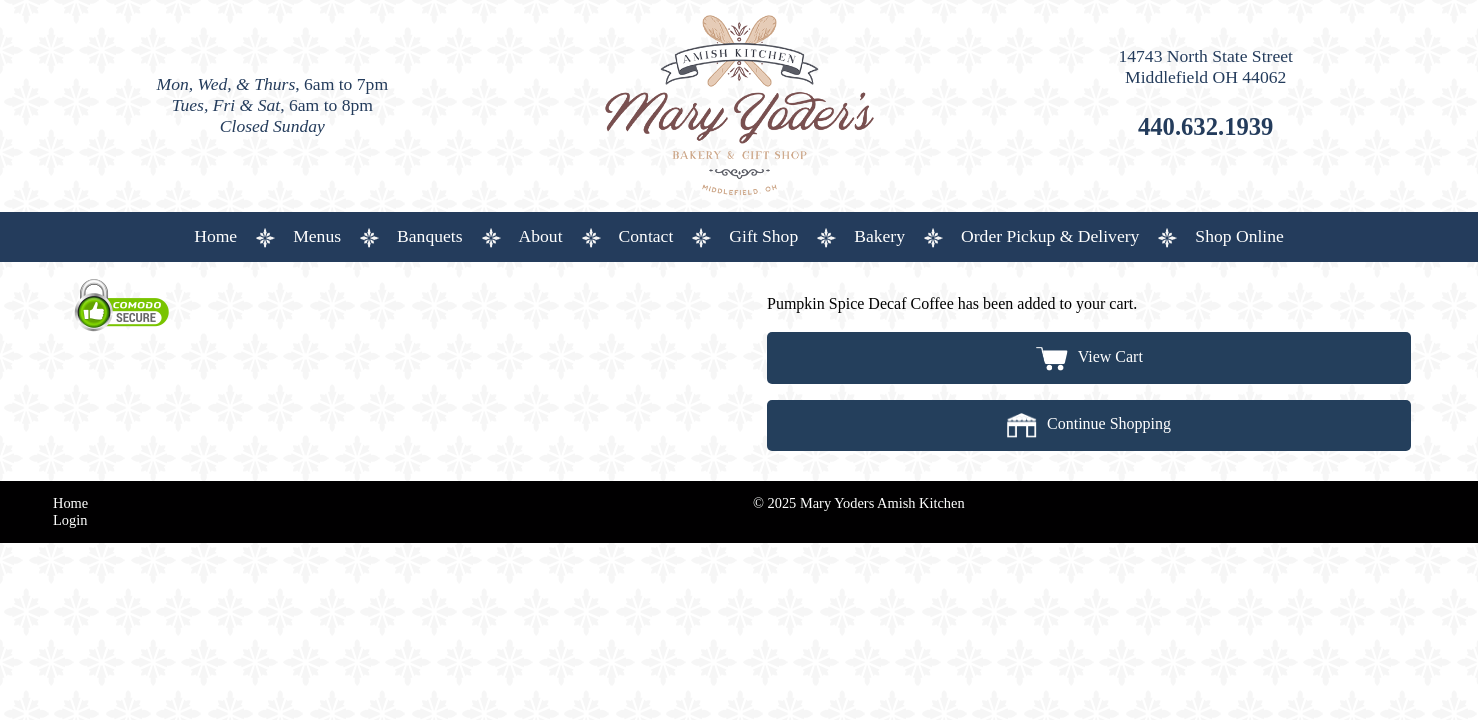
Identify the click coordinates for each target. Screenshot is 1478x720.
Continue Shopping (1089, 423)
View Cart (1089, 356)
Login (70, 520)
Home (70, 503)
